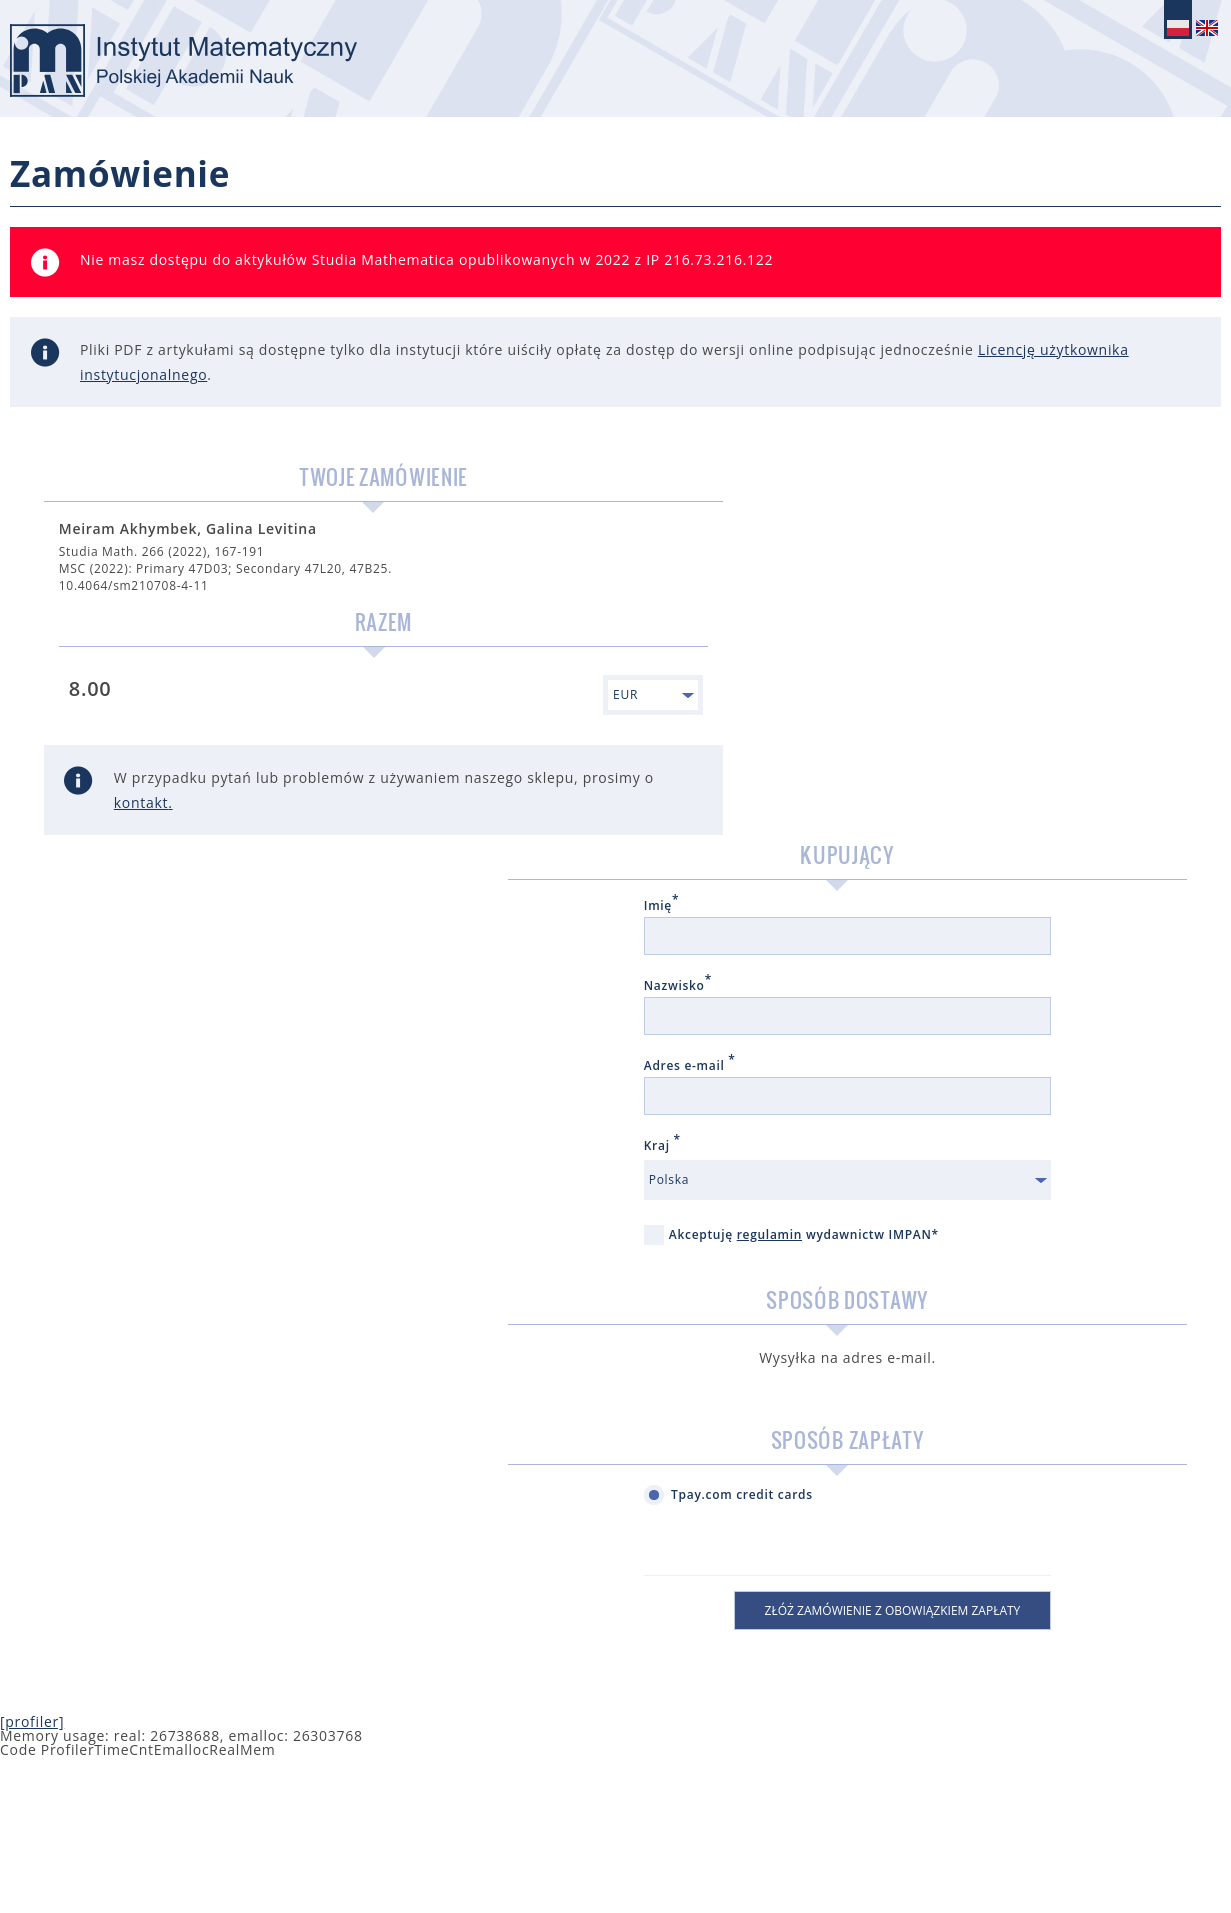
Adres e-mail (796, 702)
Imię (767, 542)
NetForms (1215, 1859)
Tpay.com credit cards (848, 1150)
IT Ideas (1194, 1859)
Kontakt (1048, 1859)
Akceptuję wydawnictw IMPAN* (883, 880)
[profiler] (32, 1377)
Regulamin (1128, 1859)
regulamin (875, 870)
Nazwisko (784, 622)
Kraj (768, 782)
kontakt (272, 841)
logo (225, 65)
